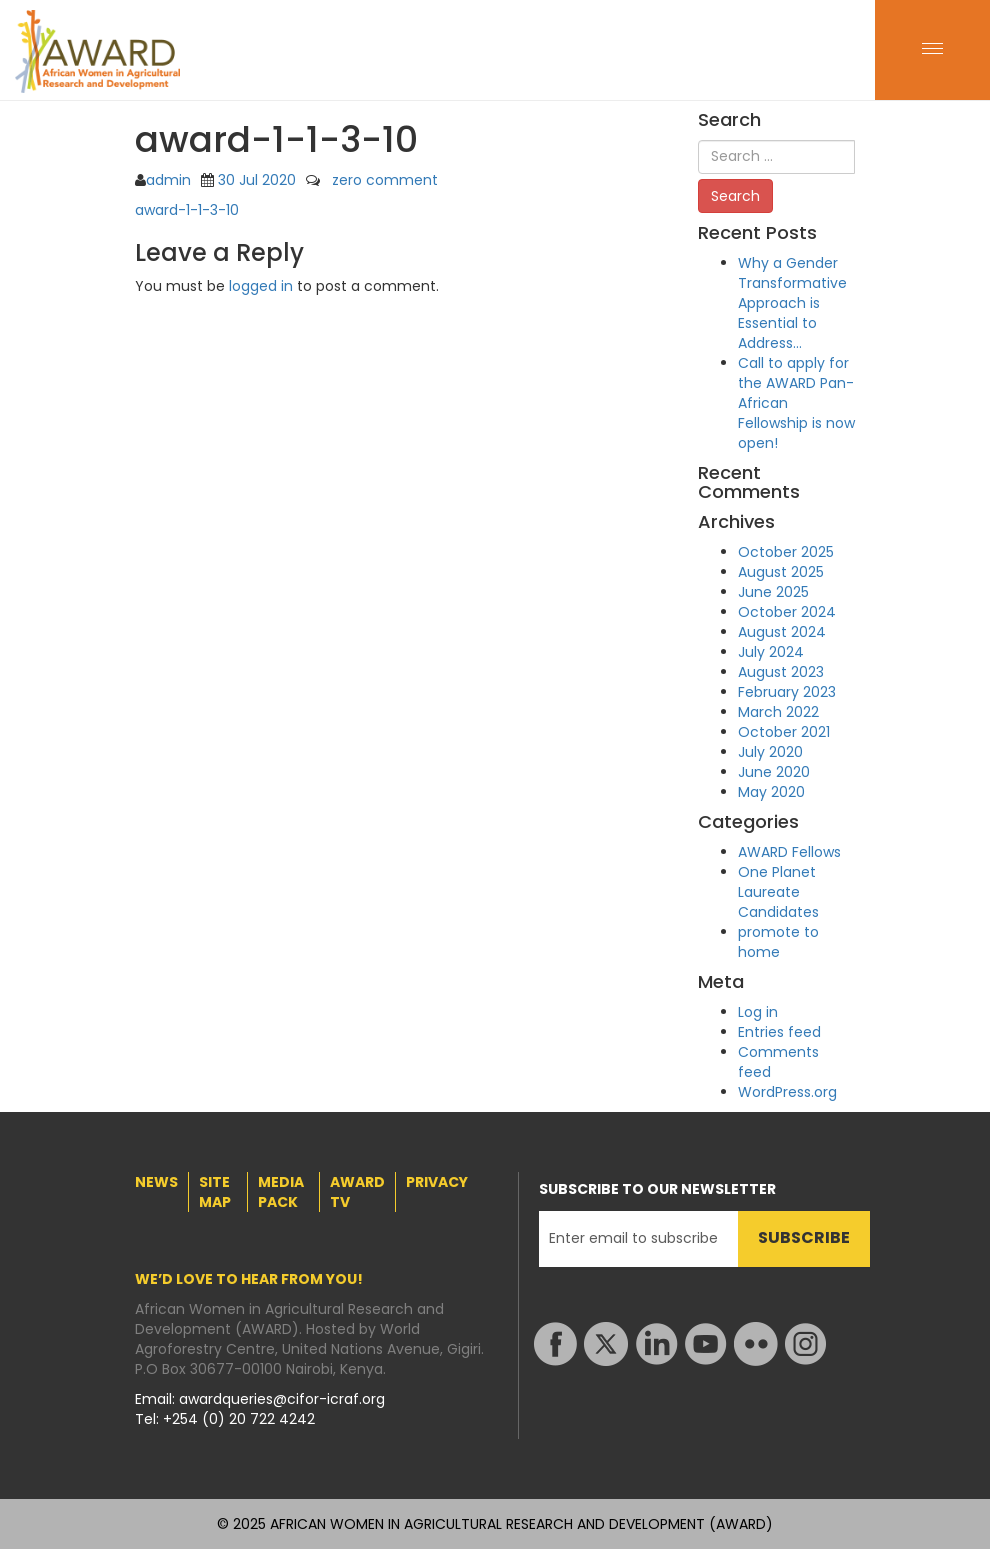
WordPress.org (787, 1092)
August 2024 (782, 632)
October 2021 (784, 732)
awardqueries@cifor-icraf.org (282, 1399)
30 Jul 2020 (257, 180)
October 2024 (787, 612)
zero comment (385, 180)
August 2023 (781, 672)
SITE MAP (215, 1192)
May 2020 (771, 792)
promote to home (778, 942)
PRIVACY (437, 1182)
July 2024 (771, 652)
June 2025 (773, 592)
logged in (261, 286)
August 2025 (781, 572)
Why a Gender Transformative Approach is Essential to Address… (792, 303)
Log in (758, 1012)
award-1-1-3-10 (187, 210)
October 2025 (786, 552)
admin (168, 180)
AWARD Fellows (789, 852)
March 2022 (778, 712)
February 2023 (787, 692)
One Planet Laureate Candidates (778, 892)
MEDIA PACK (281, 1192)
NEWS (156, 1182)
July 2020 (770, 752)
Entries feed (779, 1032)
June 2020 (774, 772)
